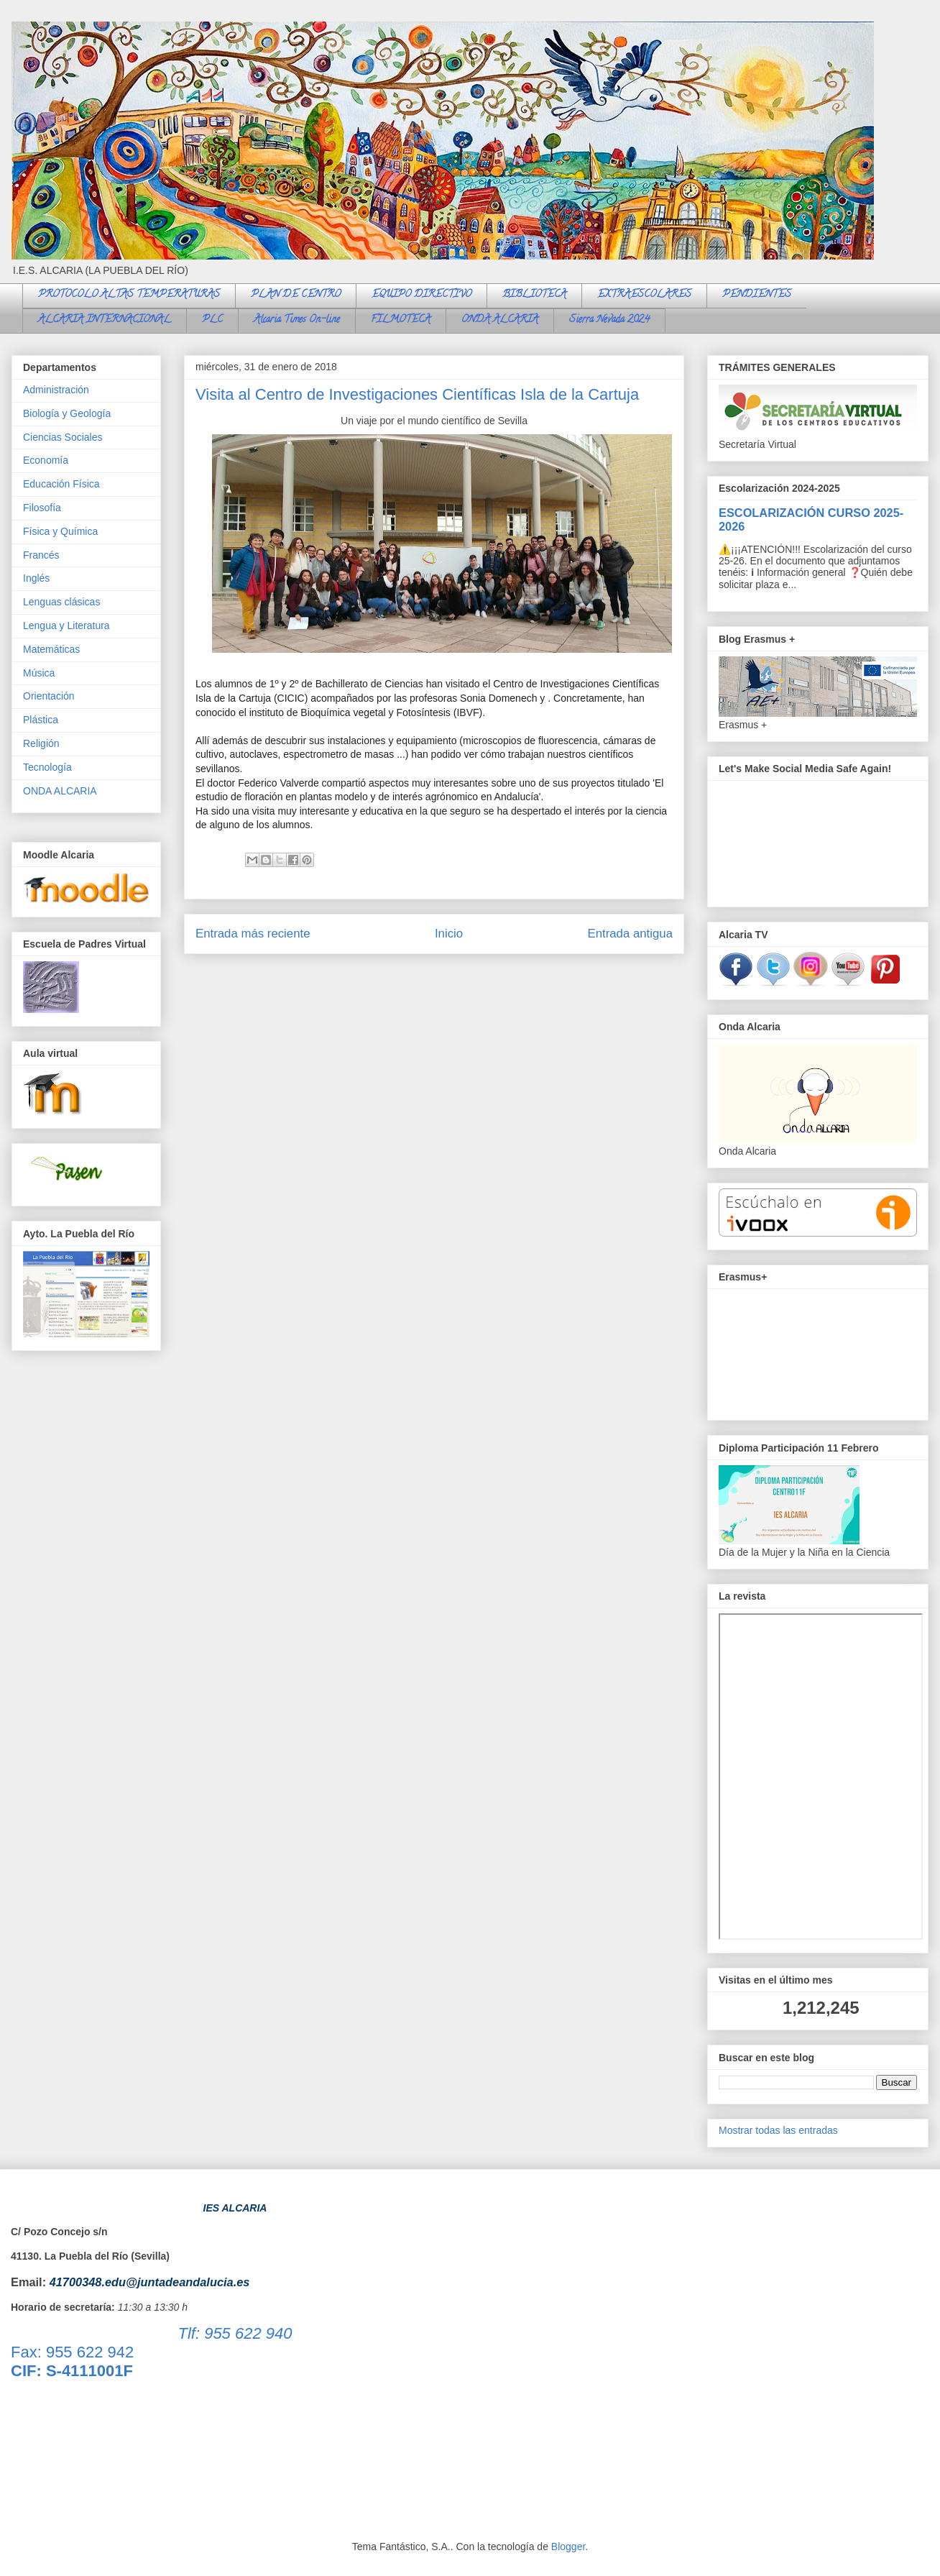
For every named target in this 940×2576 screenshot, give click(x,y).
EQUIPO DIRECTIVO (421, 295)
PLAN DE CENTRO (296, 295)
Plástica (40, 719)
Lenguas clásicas (61, 602)
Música (39, 673)
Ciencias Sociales (63, 437)
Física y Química (60, 531)
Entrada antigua (630, 933)
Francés (41, 555)
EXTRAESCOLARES (644, 295)
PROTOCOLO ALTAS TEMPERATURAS (129, 295)
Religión (41, 743)
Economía (45, 460)
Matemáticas (51, 649)
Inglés (36, 578)
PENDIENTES (756, 295)
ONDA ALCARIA (499, 320)
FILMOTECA (400, 320)
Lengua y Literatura (66, 625)
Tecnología (47, 767)
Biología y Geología (67, 413)
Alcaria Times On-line (297, 320)
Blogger (568, 2546)
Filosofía (42, 507)
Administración (56, 389)
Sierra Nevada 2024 (609, 320)
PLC (212, 320)
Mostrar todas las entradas (778, 2130)
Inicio (449, 933)
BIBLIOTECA (534, 295)
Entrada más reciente (252, 933)
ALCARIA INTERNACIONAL (104, 320)
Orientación (49, 696)
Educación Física (61, 484)
